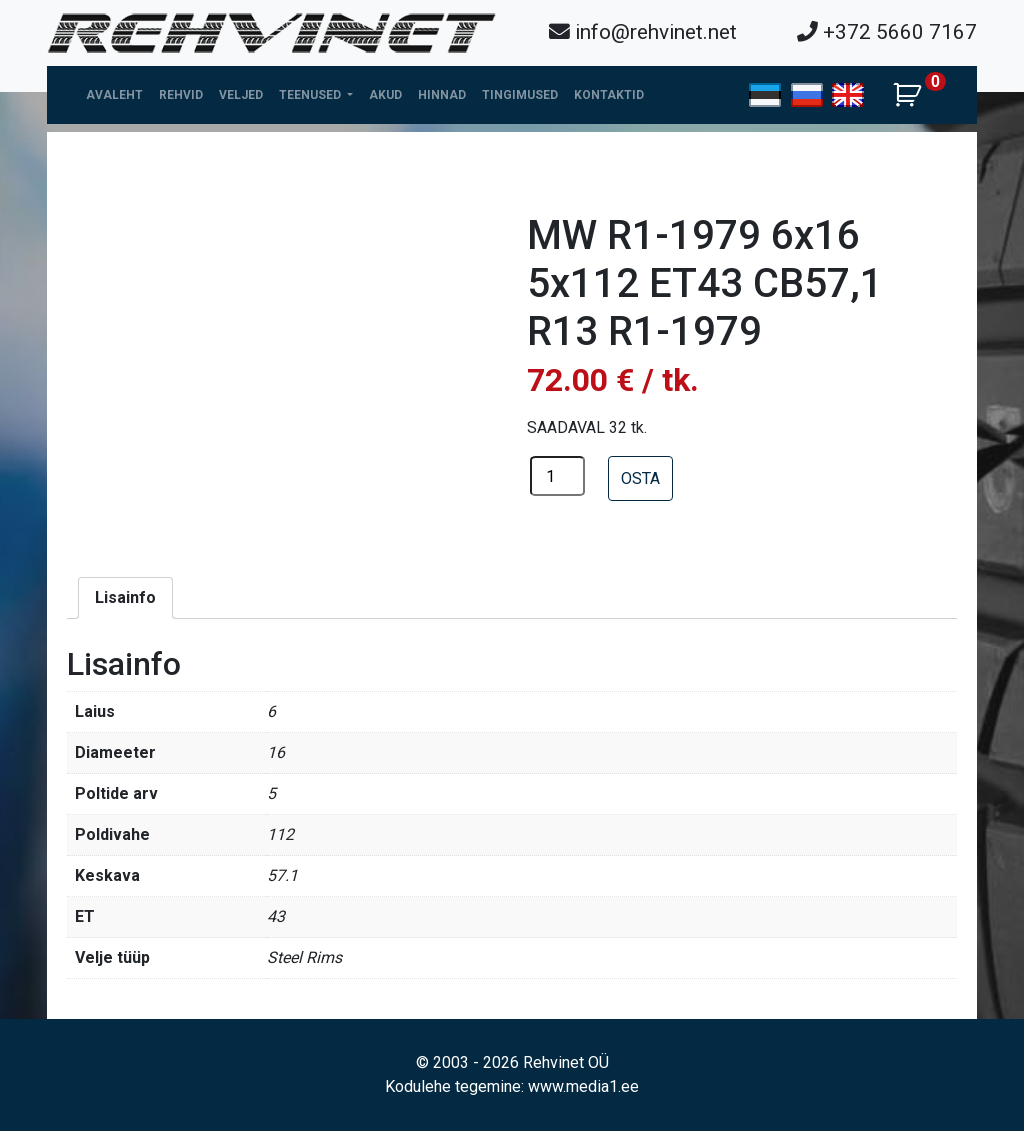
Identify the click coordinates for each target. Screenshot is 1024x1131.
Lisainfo (125, 597)
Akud (385, 95)
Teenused (311, 95)
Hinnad (442, 95)
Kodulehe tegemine (453, 1086)
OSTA (640, 478)
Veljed (241, 95)
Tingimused (520, 95)
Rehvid (181, 95)
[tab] (125, 598)
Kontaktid (609, 95)
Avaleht (114, 95)
